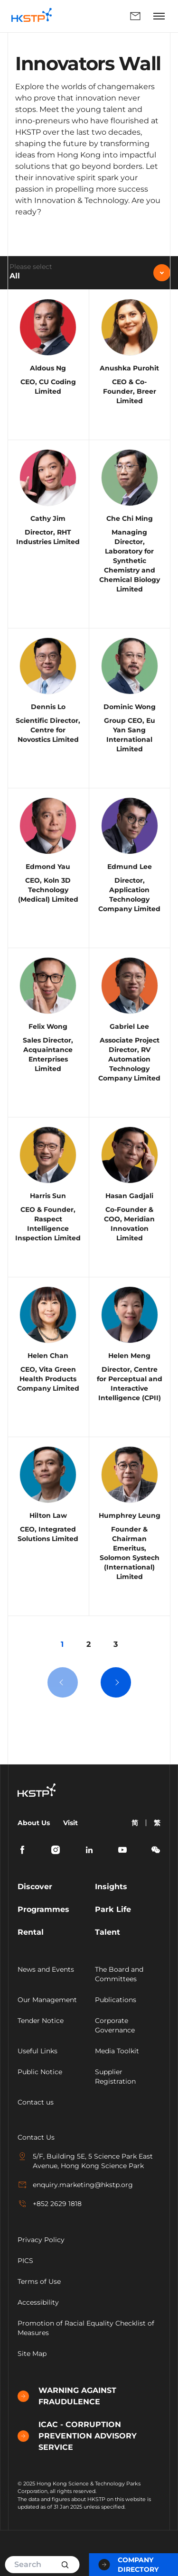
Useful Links (37, 2051)
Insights (111, 1886)
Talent (107, 1932)
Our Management (47, 1999)
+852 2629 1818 (50, 2203)
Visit (70, 1823)
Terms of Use (39, 2281)
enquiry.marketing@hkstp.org (75, 2184)
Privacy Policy (41, 2239)
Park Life (113, 1909)
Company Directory (129, 2565)
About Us (34, 1823)
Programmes (43, 1909)
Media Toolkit (117, 2051)
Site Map (32, 2353)
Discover (35, 1886)
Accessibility (38, 2302)
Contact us (36, 2102)
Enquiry (135, 16)
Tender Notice (41, 2020)
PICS (25, 2260)
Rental (31, 1932)
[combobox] (89, 272)
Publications (115, 1999)
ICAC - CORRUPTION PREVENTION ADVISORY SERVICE (77, 2436)
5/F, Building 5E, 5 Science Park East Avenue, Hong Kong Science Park (85, 2160)
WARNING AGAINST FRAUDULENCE (67, 2396)
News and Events (46, 1969)
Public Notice (40, 2072)
